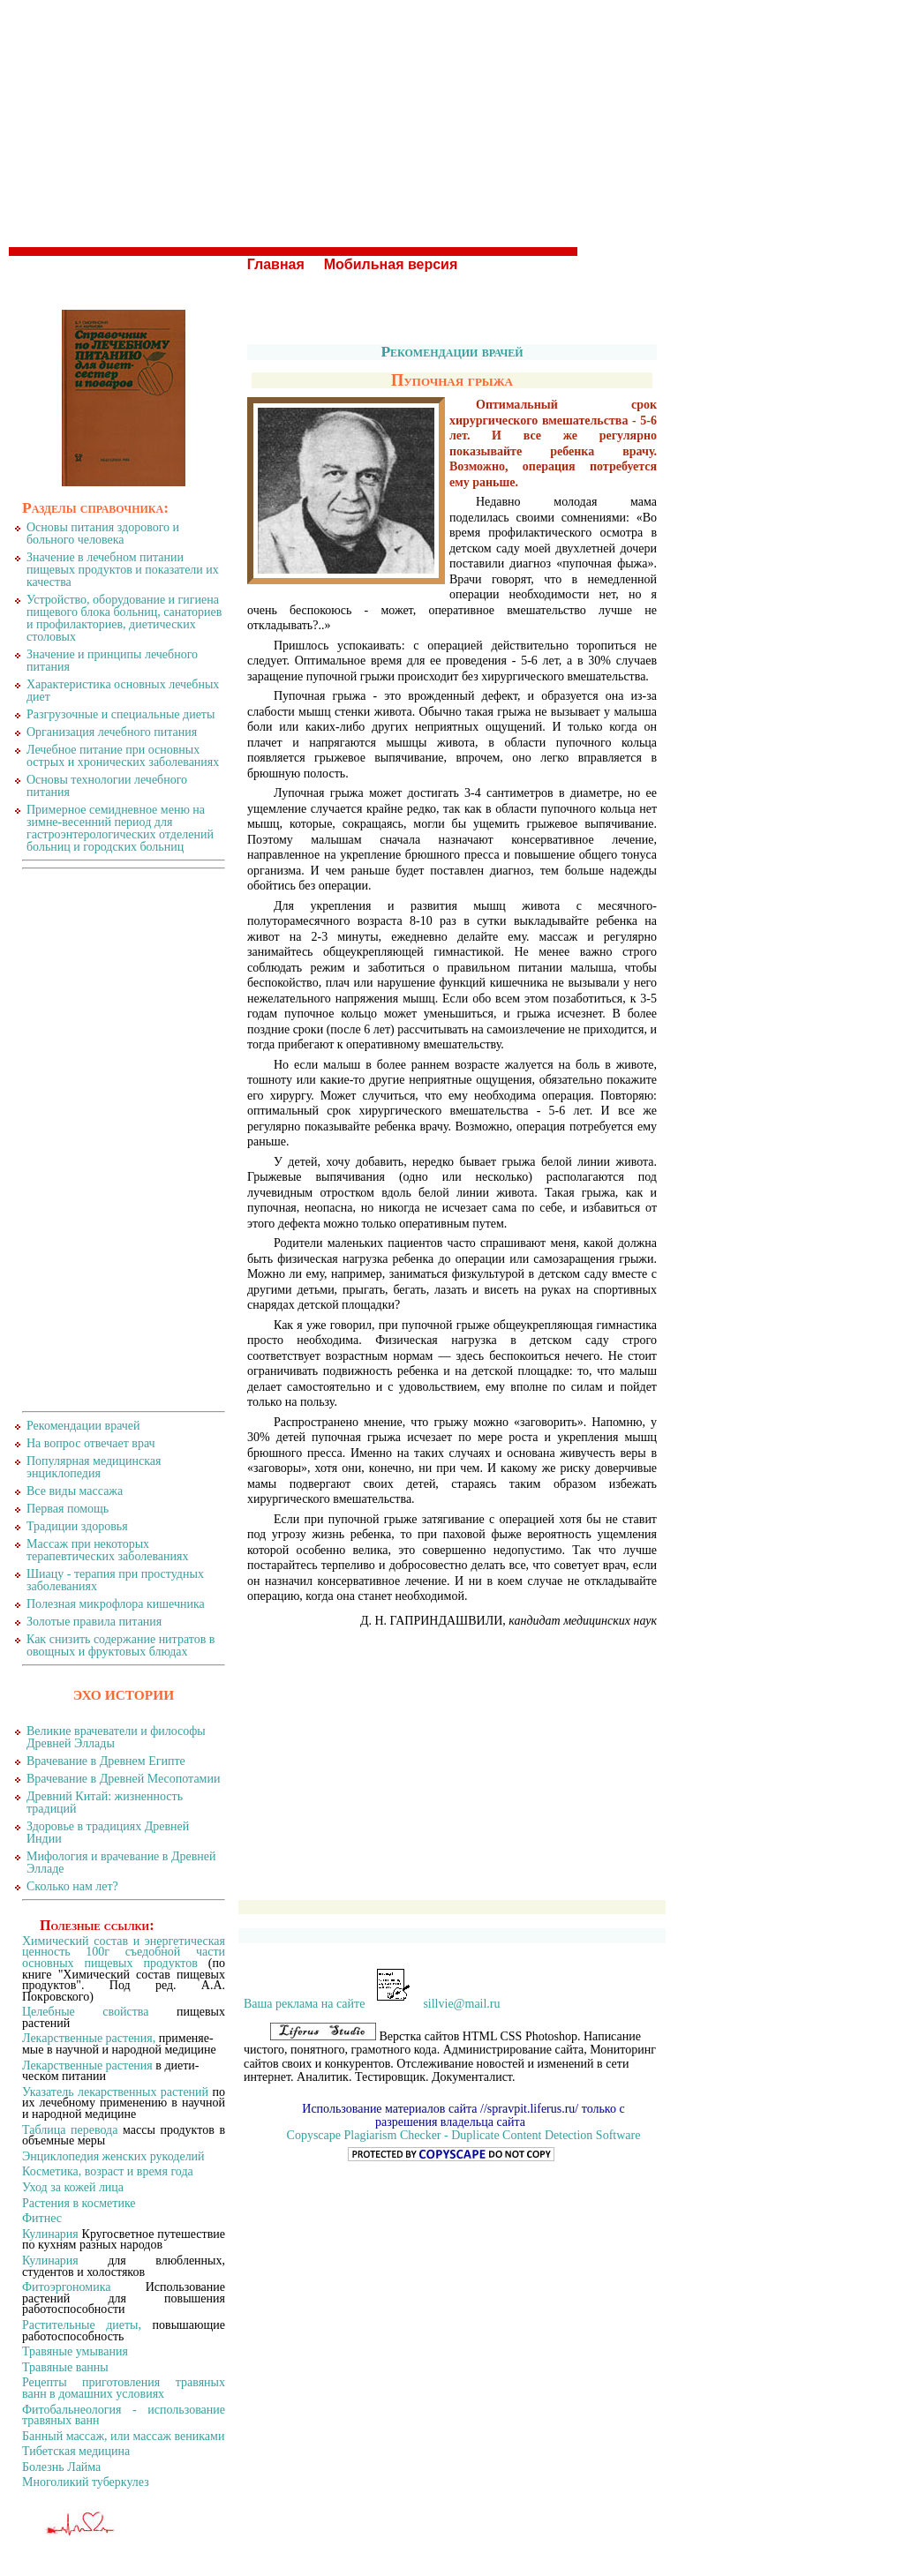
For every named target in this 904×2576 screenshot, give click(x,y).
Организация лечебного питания (111, 732)
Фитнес (42, 2218)
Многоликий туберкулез (85, 2482)
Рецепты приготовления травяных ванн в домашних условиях (123, 2388)
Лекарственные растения (87, 2065)
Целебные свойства (85, 2011)
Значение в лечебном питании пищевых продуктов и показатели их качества (122, 570)
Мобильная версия (391, 264)
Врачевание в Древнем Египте (105, 1761)
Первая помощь (67, 1508)
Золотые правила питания (94, 1621)
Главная (276, 264)
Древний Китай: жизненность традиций (104, 1802)
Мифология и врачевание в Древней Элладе (121, 1862)
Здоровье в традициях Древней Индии (107, 1832)
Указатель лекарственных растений (115, 2092)
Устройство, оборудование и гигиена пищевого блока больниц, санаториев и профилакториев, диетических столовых (124, 618)
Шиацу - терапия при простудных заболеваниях (115, 1580)
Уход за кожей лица (73, 2187)
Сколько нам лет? (72, 1886)
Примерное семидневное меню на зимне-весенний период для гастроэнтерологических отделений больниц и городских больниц (120, 828)
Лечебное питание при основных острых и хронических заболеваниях (122, 756)
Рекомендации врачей (451, 351)
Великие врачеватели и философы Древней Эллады (116, 1737)
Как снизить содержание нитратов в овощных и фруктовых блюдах (120, 1645)
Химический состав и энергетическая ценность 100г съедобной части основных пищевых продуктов (123, 1952)
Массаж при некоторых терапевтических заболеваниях (107, 1550)
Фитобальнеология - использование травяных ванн (123, 2415)
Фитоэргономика (66, 2287)
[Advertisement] (452, 123)
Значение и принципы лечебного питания (112, 660)
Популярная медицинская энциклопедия (94, 1467)
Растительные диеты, (81, 2325)
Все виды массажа (74, 1491)
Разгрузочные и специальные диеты (120, 714)
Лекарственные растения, (88, 2038)
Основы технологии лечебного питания (106, 786)
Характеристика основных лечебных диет (122, 690)
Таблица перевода (69, 2130)
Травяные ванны (65, 2367)
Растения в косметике (79, 2203)
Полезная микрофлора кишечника (115, 1604)
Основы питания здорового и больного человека (102, 533)
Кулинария (50, 2234)
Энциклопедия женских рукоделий (113, 2156)
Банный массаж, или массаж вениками (123, 2436)
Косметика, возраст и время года (107, 2171)
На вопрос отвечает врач (90, 1443)
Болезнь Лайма (61, 2467)
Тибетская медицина (76, 2451)
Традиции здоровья (77, 1526)
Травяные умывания (75, 2351)
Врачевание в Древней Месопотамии (123, 1778)
